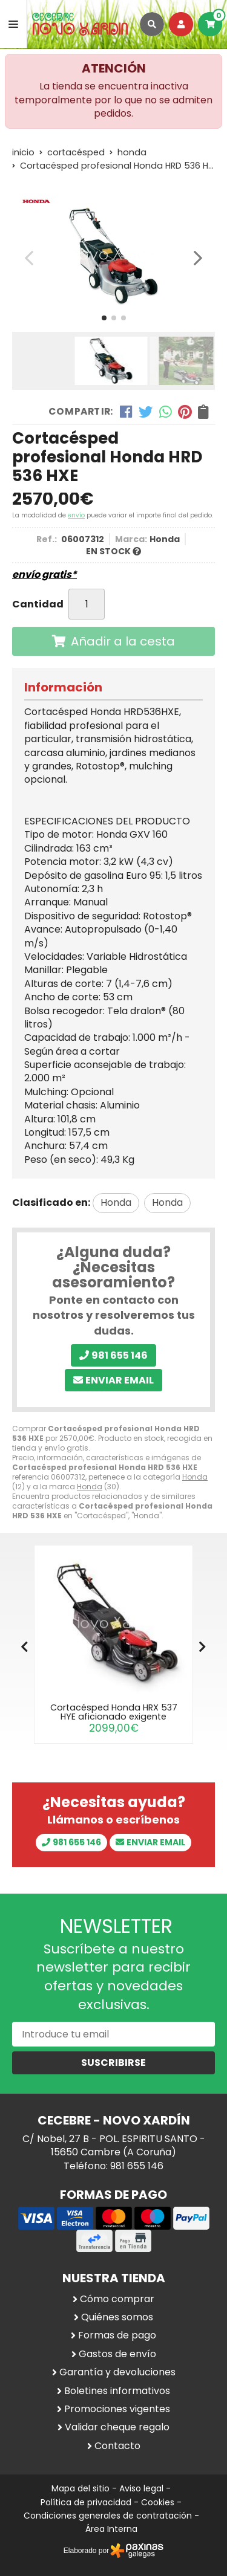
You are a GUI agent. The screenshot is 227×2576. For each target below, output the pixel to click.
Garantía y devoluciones (117, 2372)
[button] (104, 318)
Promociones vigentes (117, 2409)
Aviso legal (141, 2488)
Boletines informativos (117, 2391)
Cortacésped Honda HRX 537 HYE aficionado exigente (113, 1711)
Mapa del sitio (80, 2488)
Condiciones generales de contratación (108, 2516)
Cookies (157, 2502)
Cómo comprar (117, 2299)
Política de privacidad (86, 2502)
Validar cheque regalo (117, 2427)
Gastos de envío (117, 2354)
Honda (195, 1477)
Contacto (117, 2446)
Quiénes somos (117, 2317)
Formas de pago (117, 2335)
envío (76, 515)
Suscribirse (113, 2063)
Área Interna (111, 2529)
